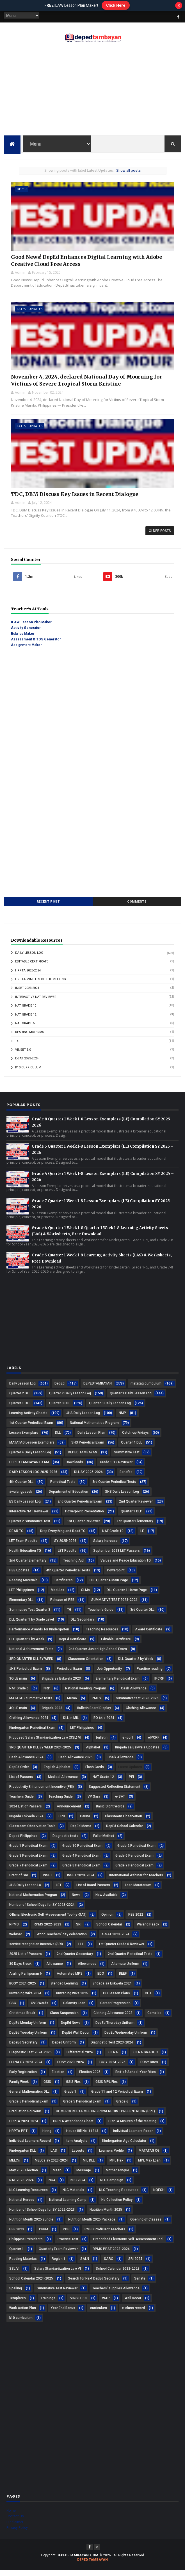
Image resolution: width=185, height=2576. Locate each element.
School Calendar (109, 1930)
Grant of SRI (18, 1880)
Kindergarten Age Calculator (124, 2146)
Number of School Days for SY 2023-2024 (42, 1910)
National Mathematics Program (94, 1428)
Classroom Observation (123, 1821)
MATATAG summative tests (30, 1703)
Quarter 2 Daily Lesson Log (70, 1399)
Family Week (19, 2087)
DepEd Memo (80, 1831)
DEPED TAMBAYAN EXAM (29, 1467)
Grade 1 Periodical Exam (28, 1851)
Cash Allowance (134, 1694)
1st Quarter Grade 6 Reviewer (121, 1949)
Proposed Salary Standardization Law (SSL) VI (45, 1743)
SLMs (85, 1595)
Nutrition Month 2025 (106, 2215)
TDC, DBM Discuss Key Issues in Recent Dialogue (74, 499)
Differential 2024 (80, 2058)
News (76, 1900)
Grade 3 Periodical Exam (28, 1861)
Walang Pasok (148, 1930)
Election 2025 (90, 2077)
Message (83, 2176)
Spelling (15, 2294)
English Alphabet (57, 1772)
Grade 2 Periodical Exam (136, 1851)
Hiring (46, 2136)
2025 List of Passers (25, 1959)
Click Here (115, 5)
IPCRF (159, 1684)
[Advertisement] (92, 90)
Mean (57, 2176)
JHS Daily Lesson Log (83, 1418)
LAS (54, 2156)
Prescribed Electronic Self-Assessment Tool (128, 2244)
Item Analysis (76, 2146)
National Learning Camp (67, 2205)
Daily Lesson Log (29, 958)
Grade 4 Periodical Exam (81, 1861)
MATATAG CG (149, 2156)
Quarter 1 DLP (131, 1517)
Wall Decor (133, 2303)
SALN (84, 2264)
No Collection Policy (117, 2205)
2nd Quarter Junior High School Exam (97, 1654)
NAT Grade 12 (25, 1020)
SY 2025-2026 (65, 1546)
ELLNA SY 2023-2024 (25, 2067)
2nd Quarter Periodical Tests (130, 1959)
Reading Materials (23, 1585)
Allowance (54, 1969)
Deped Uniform (64, 2048)
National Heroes (21, 2205)
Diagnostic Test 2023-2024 (112, 2048)
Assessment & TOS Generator (36, 645)
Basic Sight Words (110, 1812)
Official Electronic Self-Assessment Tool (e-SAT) (47, 1920)
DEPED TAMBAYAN (82, 1458)
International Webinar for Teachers (136, 1880)
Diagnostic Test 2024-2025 (30, 2058)
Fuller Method (103, 1841)
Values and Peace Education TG (126, 1566)
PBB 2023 (16, 2235)
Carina (85, 1821)
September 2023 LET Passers (116, 1556)
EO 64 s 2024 (103, 1723)
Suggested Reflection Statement (114, 1792)
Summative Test (127, 1458)
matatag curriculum (146, 1389)
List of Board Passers (93, 1890)
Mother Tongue (117, 2176)
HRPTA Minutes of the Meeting (40, 984)
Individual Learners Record (30, 2146)
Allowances (87, 1969)
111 (81, 1949)
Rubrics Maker (23, 639)
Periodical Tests (63, 1487)
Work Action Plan (22, 2313)
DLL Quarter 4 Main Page (109, 1585)
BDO (100, 1979)
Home (11, 2516)
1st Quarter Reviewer (83, 1526)
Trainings (48, 2303)
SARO (108, 2264)
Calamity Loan (74, 2008)
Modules (57, 1595)
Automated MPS (70, 1979)
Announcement (69, 1812)
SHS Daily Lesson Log (122, 1497)
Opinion (107, 1920)
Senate (139, 2284)
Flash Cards (94, 1772)
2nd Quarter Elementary (27, 1566)
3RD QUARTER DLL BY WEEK (31, 1664)
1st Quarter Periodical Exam (31, 1428)
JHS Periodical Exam (25, 1674)
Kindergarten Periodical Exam (32, 1733)
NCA (52, 2185)
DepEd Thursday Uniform (114, 2028)
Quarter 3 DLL (59, 1408)
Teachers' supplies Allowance (116, 2294)
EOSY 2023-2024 (70, 2067)
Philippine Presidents (26, 2244)
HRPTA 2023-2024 (28, 976)
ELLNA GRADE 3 (145, 2058)
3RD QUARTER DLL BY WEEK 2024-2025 (40, 1753)
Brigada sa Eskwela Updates (137, 1753)
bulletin (102, 1743)
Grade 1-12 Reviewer (116, 1467)
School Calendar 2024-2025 (31, 2284)
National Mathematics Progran (33, 1900)
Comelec (154, 2018)
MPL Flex (116, 2166)
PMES (96, 1703)
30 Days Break (20, 1969)
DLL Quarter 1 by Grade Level (31, 1625)
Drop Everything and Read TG (62, 1536)
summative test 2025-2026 (137, 1703)
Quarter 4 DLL (131, 1448)
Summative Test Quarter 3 (29, 1615)
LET (58, 1890)
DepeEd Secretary (23, 2048)
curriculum (98, 2313)
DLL (58, 1438)
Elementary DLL (21, 1605)
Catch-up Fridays (135, 1438)
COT (148, 1998)
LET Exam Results (23, 1546)
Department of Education (68, 1497)
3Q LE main (18, 1684)
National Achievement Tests (31, 1654)
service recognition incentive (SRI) (36, 1949)
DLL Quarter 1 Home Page (127, 1595)
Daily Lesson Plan (91, 1438)
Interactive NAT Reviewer (35, 1002)
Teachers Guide (21, 1802)
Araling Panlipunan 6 (25, 1979)
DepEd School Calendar (124, 1831)
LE (142, 1536)
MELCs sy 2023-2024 (51, 2166)
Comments (137, 907)
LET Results (67, 1556)
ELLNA (113, 2058)
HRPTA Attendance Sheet (73, 2126)
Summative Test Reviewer (57, 2294)
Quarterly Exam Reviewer (58, 2254)
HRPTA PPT (18, 2136)
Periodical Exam (69, 1674)
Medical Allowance (63, 1782)
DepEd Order (19, 1772)
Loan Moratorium (138, 1890)
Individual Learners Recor (133, 2136)
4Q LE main (18, 1713)
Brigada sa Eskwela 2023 (61, 1684)
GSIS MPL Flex (106, 2087)
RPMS (14, 1930)
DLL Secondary (82, 1625)
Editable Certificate (31, 967)
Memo (72, 1703)
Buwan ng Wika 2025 (72, 1998)
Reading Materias (29, 1037)
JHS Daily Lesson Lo (25, 1890)
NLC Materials (73, 2195)
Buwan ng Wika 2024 (25, 1998)
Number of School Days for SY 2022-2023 (42, 2215)
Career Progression (115, 2008)
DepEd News (71, 2028)
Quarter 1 (16, 2254)
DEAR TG (16, 1536)
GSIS (47, 2087)
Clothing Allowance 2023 (113, 2018)
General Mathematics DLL (29, 2097)
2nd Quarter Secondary (75, 1959)
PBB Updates (19, 1576)
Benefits (126, 1477)
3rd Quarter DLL (142, 1615)
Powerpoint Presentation (84, 1517)
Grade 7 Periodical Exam (28, 1871)
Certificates (63, 1585)
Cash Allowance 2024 (26, 1762)
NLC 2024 (77, 2185)
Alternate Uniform (125, 1969)
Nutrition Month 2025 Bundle (31, 2225)
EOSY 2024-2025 (112, 2067)
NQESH (159, 2195)
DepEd (22, 189)
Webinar (15, 1939)
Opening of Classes (145, 2225)
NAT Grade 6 (25, 1028)
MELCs (14, 2166)
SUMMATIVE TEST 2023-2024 (114, 1605)
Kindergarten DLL (22, 2156)
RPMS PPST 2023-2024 (111, 2254)
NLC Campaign (111, 2185)
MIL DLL (89, 2166)
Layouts (78, 2156)
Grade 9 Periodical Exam (134, 1871)
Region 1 (58, 2264)
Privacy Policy (17, 2533)
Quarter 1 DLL (19, 1408)
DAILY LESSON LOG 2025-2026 (33, 1477)
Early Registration (23, 2077)
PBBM (43, 2235)
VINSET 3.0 (23, 1055)
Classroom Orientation (85, 1664)
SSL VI (14, 2274)
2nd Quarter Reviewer (136, 1507)
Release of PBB (62, 1605)
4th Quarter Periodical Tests (68, 1576)
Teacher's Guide (100, 1615)
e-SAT (120, 1802)
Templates (17, 2303)
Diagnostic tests (65, 1841)
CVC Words (39, 2008)
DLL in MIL (71, 1723)
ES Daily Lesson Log (25, 1507)
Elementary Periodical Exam (118, 1684)
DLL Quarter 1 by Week (26, 1644)
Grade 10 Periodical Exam (82, 1851)
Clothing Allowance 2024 (28, 1723)
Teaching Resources (102, 1635)
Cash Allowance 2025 (75, 1762)
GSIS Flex (73, 2087)
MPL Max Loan (149, 2166)
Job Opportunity (109, 1674)
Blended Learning (64, 1989)
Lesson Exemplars (23, 1438)
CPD (61, 1821)
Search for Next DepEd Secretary (93, 2284)
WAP (106, 2303)
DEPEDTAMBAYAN (97, 1389)
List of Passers (21, 1782)
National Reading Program (85, 1694)
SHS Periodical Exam (87, 1448)
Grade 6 (122, 2107)
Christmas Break (22, 2018)
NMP (122, 1418)
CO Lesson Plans (116, 1998)
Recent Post (48, 907)
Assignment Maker (26, 651)
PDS (66, 2235)
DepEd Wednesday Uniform (125, 2038)
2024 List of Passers (25, 1812)
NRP (47, 1694)
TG (17, 1046)
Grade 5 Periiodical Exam (28, 2107)
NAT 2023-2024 (21, 2185)
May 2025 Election (23, 2176)
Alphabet (93, 1753)
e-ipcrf (127, 1743)
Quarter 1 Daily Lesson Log (131, 1399)
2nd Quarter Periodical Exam (80, 1507)
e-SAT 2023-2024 (26, 1064)
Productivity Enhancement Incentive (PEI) (41, 1792)
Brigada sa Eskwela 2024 (112, 1989)
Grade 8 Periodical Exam (81, 1871)
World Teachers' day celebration (62, 1939)
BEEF (123, 1979)
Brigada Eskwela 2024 (26, 1821)
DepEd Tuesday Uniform (28, 2038)
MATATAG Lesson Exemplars (31, 1448)
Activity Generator (26, 633)
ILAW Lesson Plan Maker (31, 627)
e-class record (133, 2313)
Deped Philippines (23, 1841)
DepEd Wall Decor (76, 2038)
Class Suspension (64, 2018)
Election (58, 2077)
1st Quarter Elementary (135, 1526)
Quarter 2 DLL (19, 1399)
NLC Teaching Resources (118, 2195)
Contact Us (15, 2522)
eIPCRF (153, 1743)
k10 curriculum (28, 1073)
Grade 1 (70, 2097)
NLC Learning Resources (28, 2195)
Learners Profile (111, 2156)
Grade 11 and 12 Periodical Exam (117, 2097)
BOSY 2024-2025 (22, 1989)
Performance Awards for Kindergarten (39, 1635)
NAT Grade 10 (25, 1011)
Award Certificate (148, 1635)
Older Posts (160, 536)
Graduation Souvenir (25, 2117)
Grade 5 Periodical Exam (82, 2107)
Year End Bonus (63, 2313)
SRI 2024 (135, 2264)
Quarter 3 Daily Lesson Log (110, 1408)
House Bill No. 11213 (82, 2136)
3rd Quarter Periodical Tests (114, 1487)
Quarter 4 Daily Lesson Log (30, 1458)
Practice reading (150, 1674)
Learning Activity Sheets (28, 1418)
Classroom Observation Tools (32, 1831)
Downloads (74, 1467)
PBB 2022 (135, 1920)
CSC (12, 2008)
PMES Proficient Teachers (104, 2235)
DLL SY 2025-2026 (88, 1477)
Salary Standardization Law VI (57, 2274)
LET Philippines (82, 1733)
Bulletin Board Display (94, 1713)
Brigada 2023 (52, 1713)
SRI (78, 1930)
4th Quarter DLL (21, 1487)
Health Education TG (25, 1556)
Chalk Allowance (121, 1762)
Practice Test (68, 2244)
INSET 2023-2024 (27, 993)
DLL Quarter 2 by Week (135, 1664)
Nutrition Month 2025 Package (91, 2225)
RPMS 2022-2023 (47, 1930)
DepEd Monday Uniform (27, 2028)
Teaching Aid (73, 1566)
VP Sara (94, 1802)
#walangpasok (20, 1497)
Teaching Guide (61, 1802)
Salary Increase (105, 1546)
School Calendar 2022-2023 (118, 2274)
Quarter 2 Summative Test (29, 1526)
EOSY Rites (149, 2067)
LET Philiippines (21, 1595)
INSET (47, 1880)
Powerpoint (116, 1576)
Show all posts (128, 171)
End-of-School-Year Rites (135, 2077)
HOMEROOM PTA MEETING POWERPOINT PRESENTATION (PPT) (105, 2117)
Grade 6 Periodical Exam (134, 1861)
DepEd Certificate (72, 1644)
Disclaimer (14, 2527)
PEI (131, 1782)
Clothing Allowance (141, 1713)
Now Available (106, 1900)
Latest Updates (29, 311)
